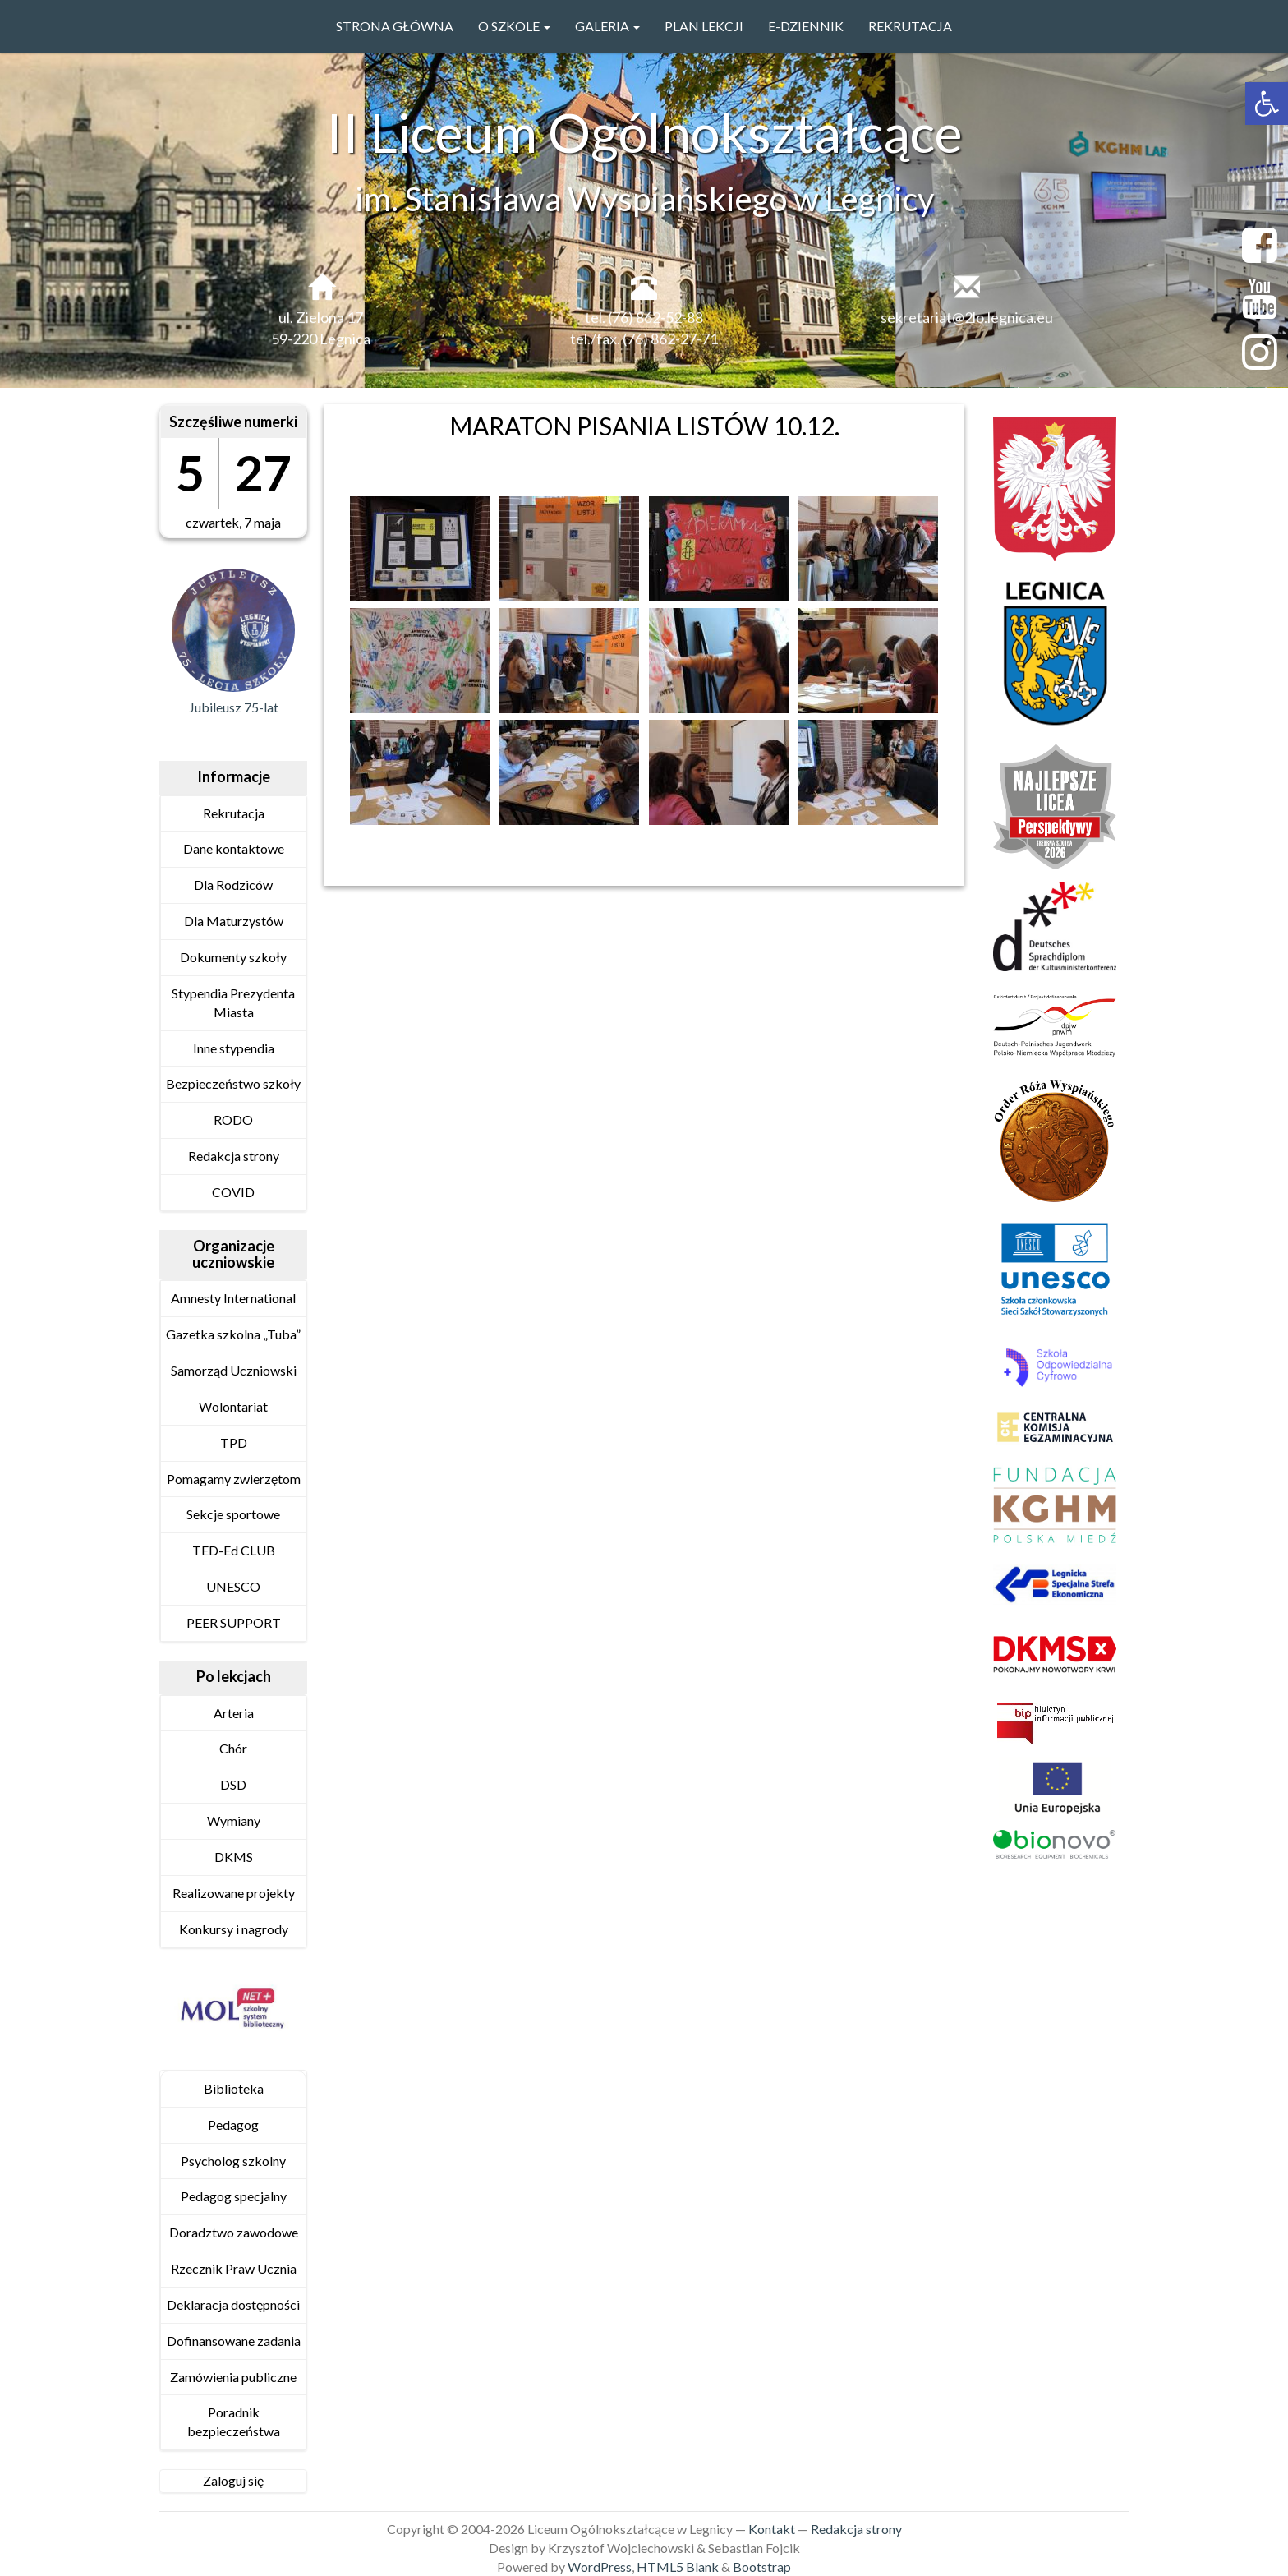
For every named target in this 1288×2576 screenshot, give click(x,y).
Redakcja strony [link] (233, 1156)
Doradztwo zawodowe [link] (233, 2232)
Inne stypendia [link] (233, 1048)
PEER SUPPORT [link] (233, 1622)
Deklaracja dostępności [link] (233, 2304)
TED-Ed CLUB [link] (233, 1550)
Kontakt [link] (771, 2529)
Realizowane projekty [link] (233, 1893)
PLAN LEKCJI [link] (704, 26)
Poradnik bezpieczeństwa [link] (233, 2421)
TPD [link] (233, 1442)
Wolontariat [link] (233, 1406)
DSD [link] (233, 1784)
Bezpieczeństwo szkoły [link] (233, 1083)
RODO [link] (233, 1119)
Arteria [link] (234, 1713)
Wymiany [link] (233, 1820)
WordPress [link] (600, 2566)
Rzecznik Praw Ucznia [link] (234, 2268)
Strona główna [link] (394, 26)
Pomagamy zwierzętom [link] (234, 1478)
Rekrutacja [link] (910, 26)
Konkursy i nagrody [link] (233, 1929)
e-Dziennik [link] (806, 26)
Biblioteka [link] (234, 2088)
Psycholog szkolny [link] (233, 2160)
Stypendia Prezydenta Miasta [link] (233, 1002)
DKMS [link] (233, 1856)
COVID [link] (233, 1192)
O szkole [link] (514, 26)
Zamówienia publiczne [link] (233, 2377)
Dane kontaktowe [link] (233, 848)
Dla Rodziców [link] (233, 884)
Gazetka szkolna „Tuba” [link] (233, 1334)
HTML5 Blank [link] (678, 2566)
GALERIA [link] (607, 26)
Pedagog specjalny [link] (234, 2196)
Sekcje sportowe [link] (233, 1514)
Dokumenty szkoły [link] (233, 957)
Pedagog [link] (233, 2124)
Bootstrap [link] (762, 2566)
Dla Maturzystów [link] (233, 921)
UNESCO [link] (233, 1586)
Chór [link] (233, 1748)
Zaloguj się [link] (233, 2480)
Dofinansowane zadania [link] (234, 2340)
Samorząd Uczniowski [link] (234, 1370)
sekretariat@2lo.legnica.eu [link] (967, 323)
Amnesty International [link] (233, 1298)
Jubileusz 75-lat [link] (233, 707)
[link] (1266, 103)
